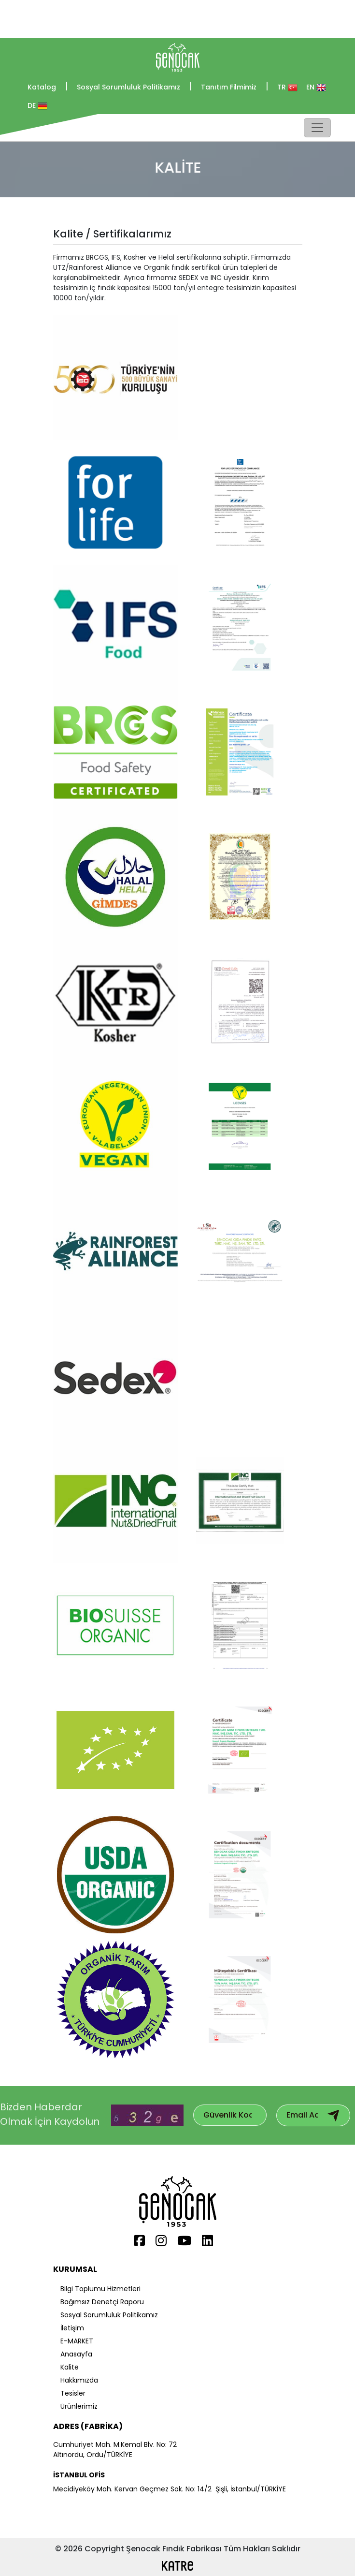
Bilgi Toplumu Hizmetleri (100, 2289)
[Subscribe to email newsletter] (333, 2115)
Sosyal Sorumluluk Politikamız (134, 87)
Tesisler (72, 2393)
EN (316, 87)
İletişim (72, 2328)
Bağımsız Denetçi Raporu (102, 2302)
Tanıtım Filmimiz (235, 87)
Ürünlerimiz (79, 2406)
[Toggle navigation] (317, 127)
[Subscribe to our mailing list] (227, 2115)
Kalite (69, 2367)
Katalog (48, 87)
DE (37, 106)
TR (287, 87)
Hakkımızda (79, 2380)
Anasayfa (76, 2354)
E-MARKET (76, 2341)
